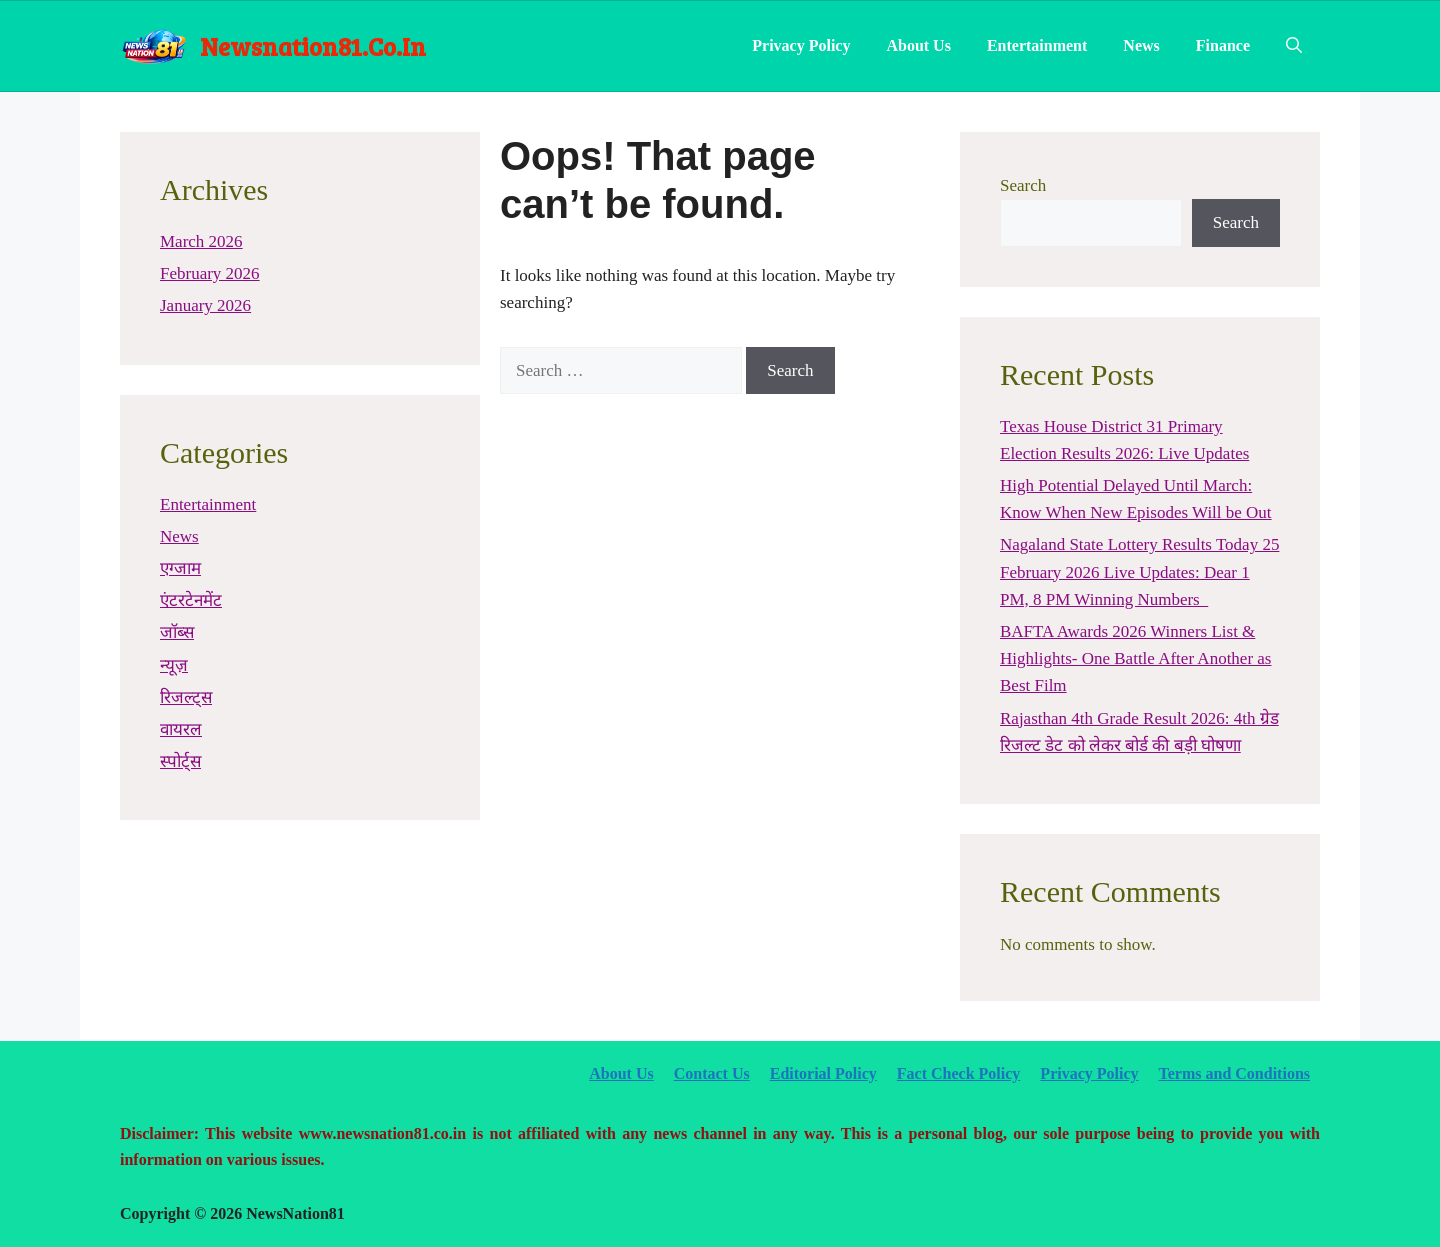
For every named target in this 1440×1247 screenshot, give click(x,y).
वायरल (181, 729)
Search (1023, 185)
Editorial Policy (823, 1073)
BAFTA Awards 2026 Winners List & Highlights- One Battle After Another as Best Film (1135, 658)
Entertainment (1037, 45)
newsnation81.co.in (313, 46)
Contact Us (712, 1073)
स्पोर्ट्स (180, 761)
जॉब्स (177, 632)
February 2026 (210, 273)
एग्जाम (180, 568)
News (1141, 45)
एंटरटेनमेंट (191, 600)
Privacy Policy (801, 45)
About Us (918, 45)
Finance (1223, 45)
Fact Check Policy (959, 1073)
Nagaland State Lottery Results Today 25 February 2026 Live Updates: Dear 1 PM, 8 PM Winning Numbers (1139, 571)
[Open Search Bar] (1294, 46)
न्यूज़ (174, 665)
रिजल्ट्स (186, 697)
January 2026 (205, 305)
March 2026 (201, 241)
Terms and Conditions (1234, 1073)
